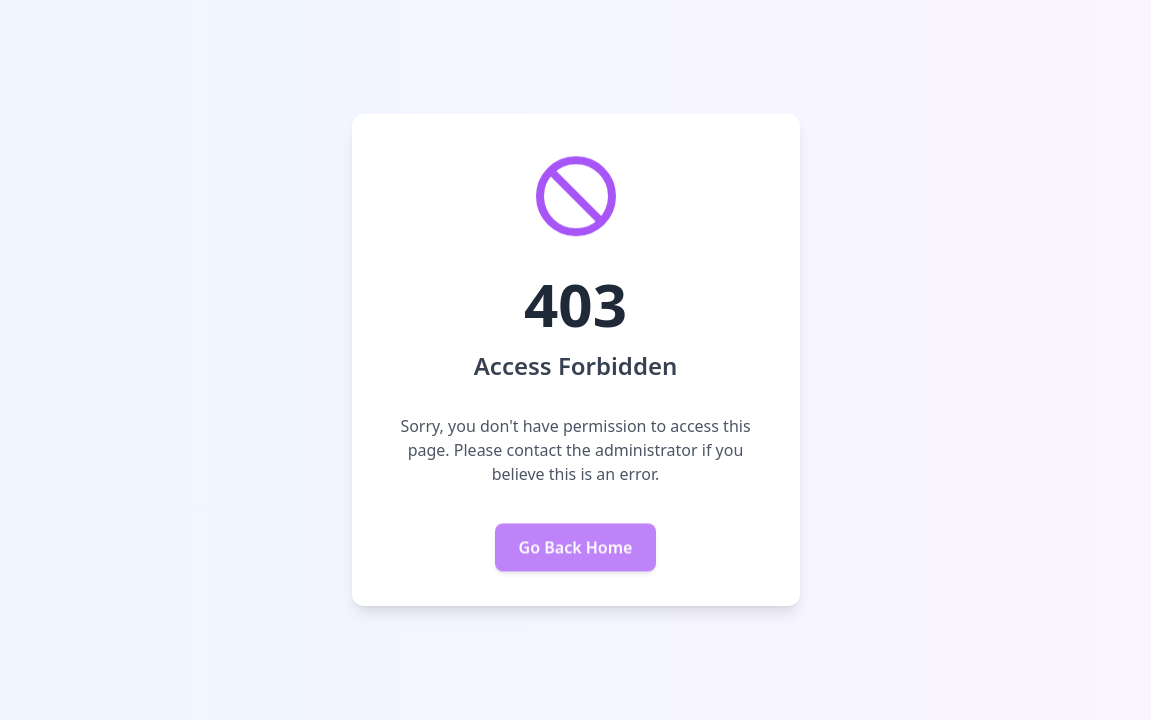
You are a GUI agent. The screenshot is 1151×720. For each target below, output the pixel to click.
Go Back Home (576, 548)
